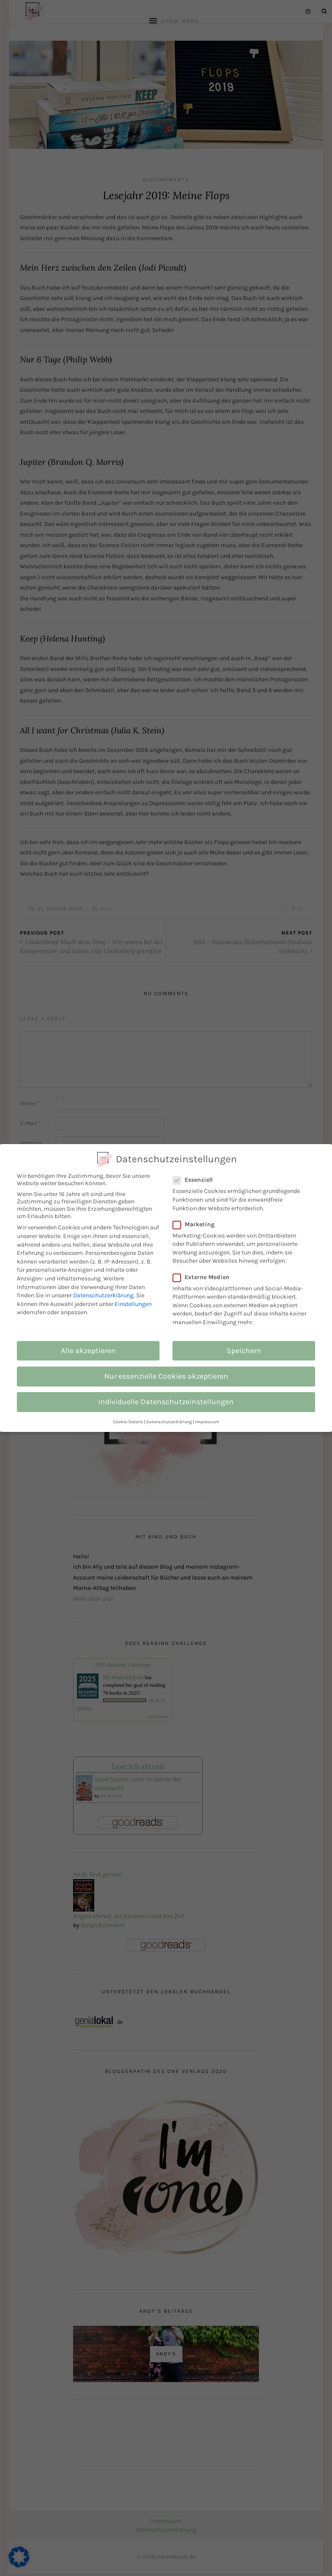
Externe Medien (205, 1277)
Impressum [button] (207, 1422)
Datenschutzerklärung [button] (169, 1422)
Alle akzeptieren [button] (88, 1350)
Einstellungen (133, 1304)
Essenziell (197, 1179)
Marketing (198, 1224)
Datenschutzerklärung (103, 1295)
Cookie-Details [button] (128, 1422)
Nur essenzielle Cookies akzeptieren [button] (166, 1376)
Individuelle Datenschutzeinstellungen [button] (166, 1401)
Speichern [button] (244, 1350)
